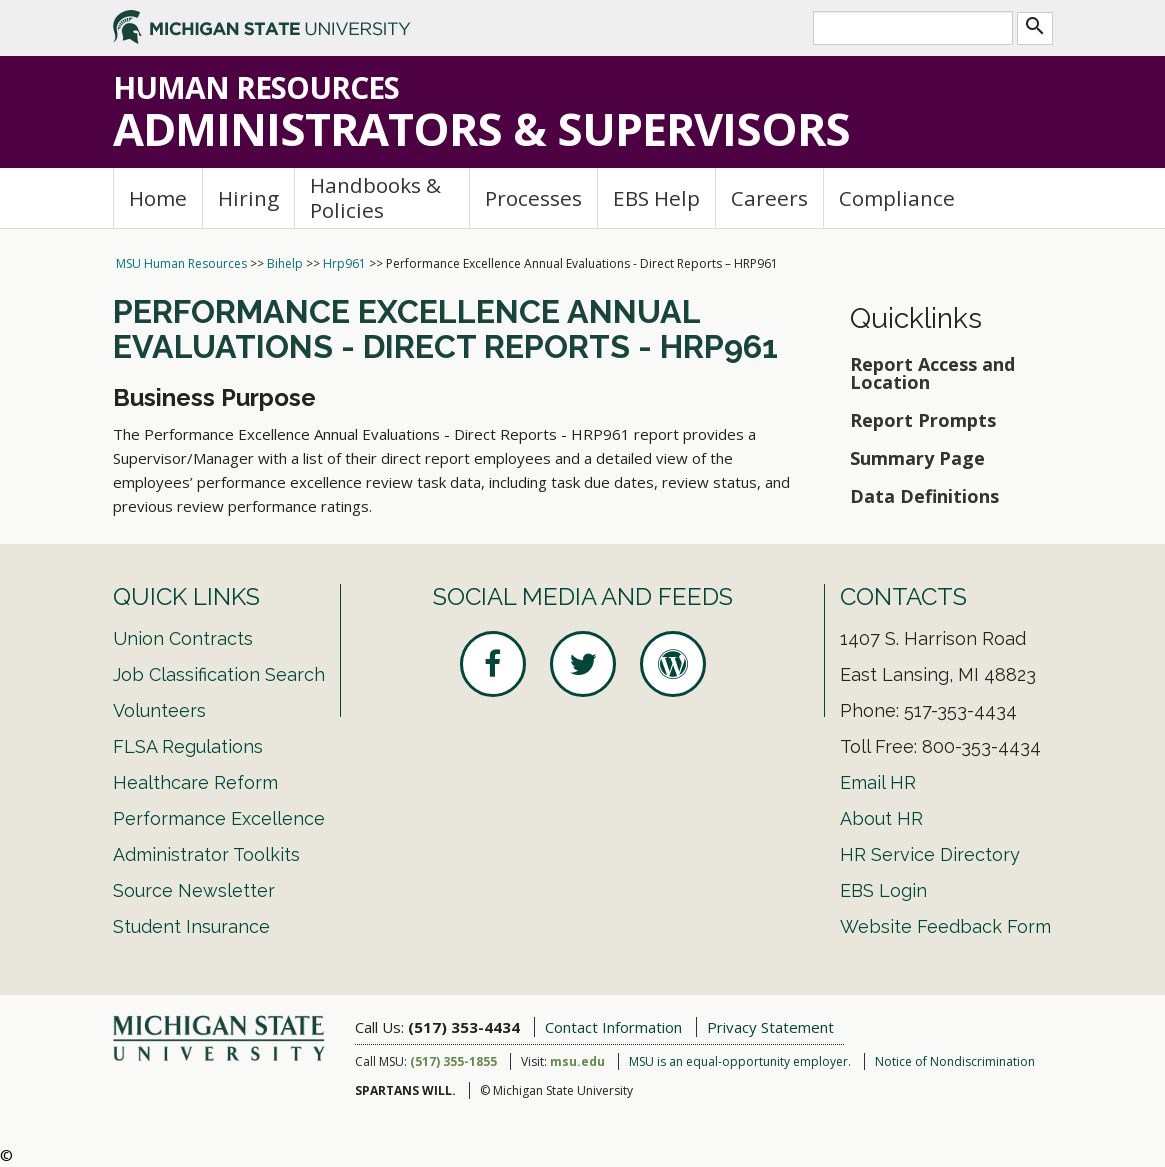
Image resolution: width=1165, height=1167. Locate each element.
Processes (533, 198)
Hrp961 (344, 263)
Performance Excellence (219, 818)
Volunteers (159, 710)
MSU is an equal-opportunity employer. (740, 1061)
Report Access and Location (932, 373)
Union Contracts (183, 638)
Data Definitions (924, 496)
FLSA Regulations (188, 746)
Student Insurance (191, 926)
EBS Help (656, 198)
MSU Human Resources (181, 263)
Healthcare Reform (195, 782)
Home (158, 198)
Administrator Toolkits (206, 854)
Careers (769, 198)
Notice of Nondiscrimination (955, 1061)
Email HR (878, 782)
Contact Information (613, 1027)
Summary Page (917, 458)
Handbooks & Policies (375, 197)
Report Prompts (923, 420)
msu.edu (577, 1061)
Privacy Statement (770, 1027)
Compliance (897, 198)
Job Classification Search (219, 674)
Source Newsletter (194, 890)
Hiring (248, 198)
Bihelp (285, 263)
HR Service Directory (930, 854)
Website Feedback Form (945, 926)
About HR (881, 818)
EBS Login (883, 890)
